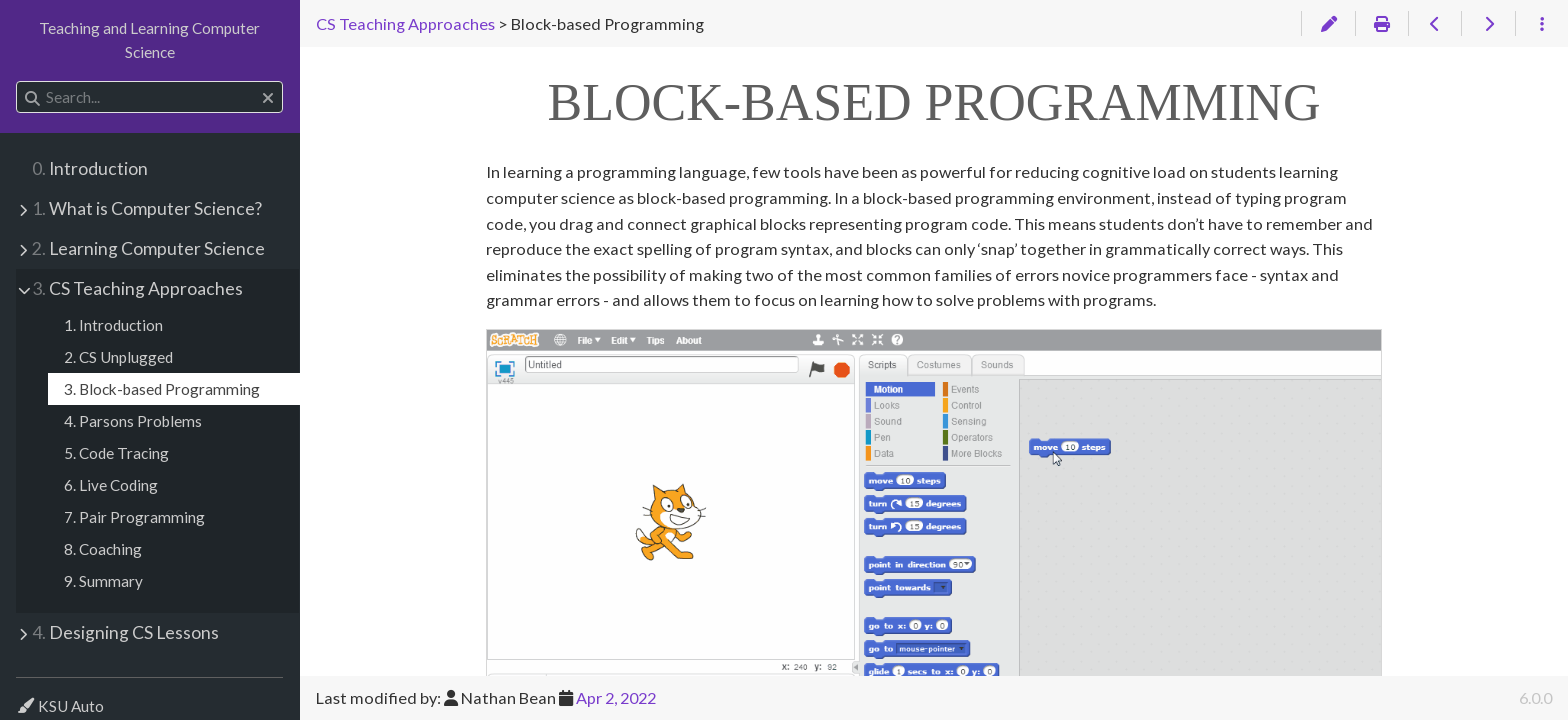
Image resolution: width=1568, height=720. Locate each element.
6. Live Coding (111, 485)
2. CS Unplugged (118, 357)
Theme (38, 693)
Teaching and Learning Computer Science (149, 40)
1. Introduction (113, 325)
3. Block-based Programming (162, 389)
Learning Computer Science (148, 248)
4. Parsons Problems (133, 421)
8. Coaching (103, 549)
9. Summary (103, 581)
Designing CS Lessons (125, 632)
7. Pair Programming (134, 517)
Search (17, 81)
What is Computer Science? (147, 208)
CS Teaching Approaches (137, 288)
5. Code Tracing (116, 453)
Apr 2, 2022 (616, 697)
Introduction (90, 168)
